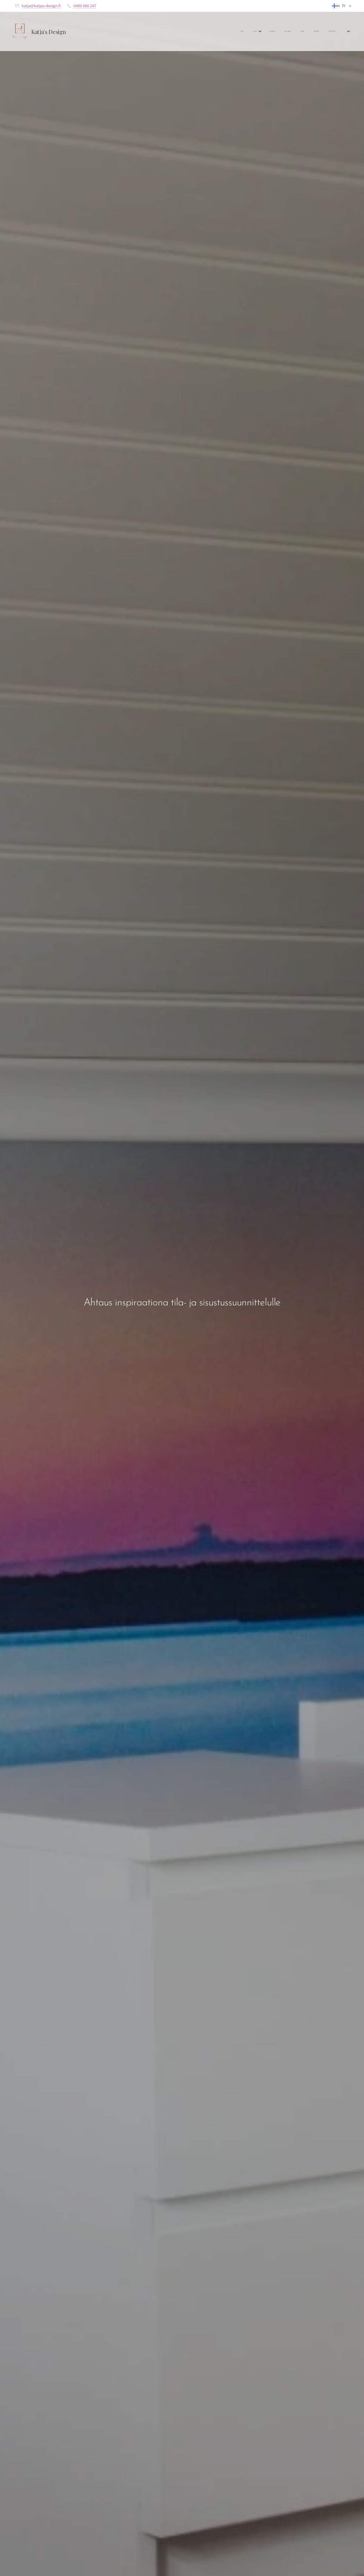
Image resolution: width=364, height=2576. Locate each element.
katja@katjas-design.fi (41, 5)
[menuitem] (276, 31)
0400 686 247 (84, 5)
